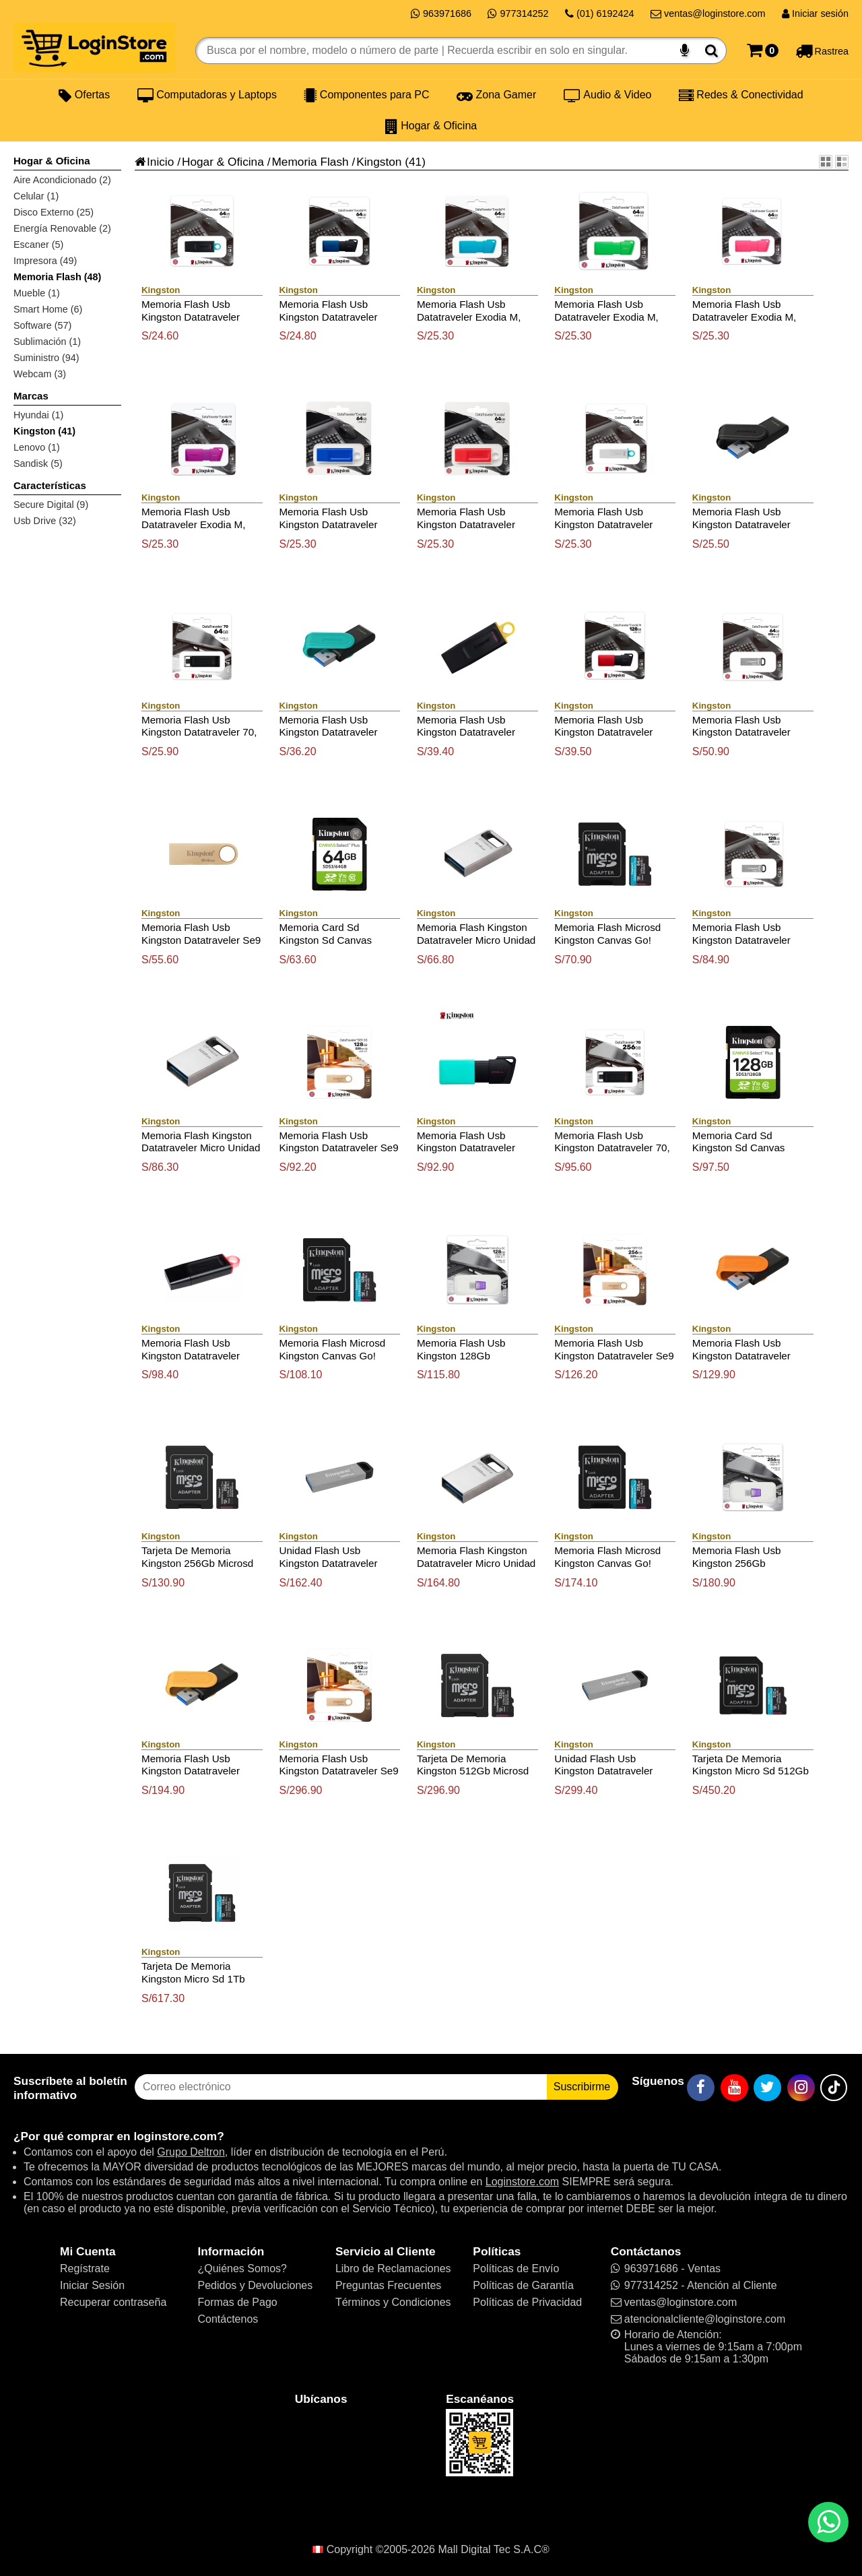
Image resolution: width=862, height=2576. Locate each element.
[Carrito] (762, 50)
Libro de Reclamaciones (393, 2268)
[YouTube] (734, 2087)
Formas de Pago (237, 2302)
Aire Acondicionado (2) (62, 179)
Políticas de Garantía (523, 2285)
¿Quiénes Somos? (242, 2268)
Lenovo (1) (36, 447)
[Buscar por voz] (684, 50)
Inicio (154, 161)
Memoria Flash (309, 161)
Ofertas (84, 95)
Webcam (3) (39, 373)
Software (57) (42, 325)
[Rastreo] (822, 50)
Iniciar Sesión (92, 2285)
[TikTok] (833, 2087)
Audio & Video (608, 95)
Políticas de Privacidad (527, 2302)
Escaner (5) (38, 244)
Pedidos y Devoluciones (254, 2285)
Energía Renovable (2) (62, 228)
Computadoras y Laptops (207, 95)
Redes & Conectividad (741, 95)
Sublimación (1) (47, 341)
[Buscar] (711, 50)
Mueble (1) (36, 293)
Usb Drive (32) (44, 520)
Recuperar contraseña (113, 2302)
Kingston (378, 161)
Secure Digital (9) (50, 504)
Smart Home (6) (47, 309)
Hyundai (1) (38, 415)
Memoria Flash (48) (57, 276)
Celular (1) (36, 196)
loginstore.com (175, 2136)
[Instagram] (801, 2087)
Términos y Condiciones (393, 2302)
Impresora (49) (45, 260)
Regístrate (85, 2268)
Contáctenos (227, 2319)
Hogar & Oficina (431, 126)
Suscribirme (582, 2086)
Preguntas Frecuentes (388, 2285)
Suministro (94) (46, 357)
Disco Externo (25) (53, 212)
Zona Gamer (496, 95)
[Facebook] (701, 2087)
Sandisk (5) (38, 463)
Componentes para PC (366, 95)
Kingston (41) (44, 431)
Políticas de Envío (516, 2268)
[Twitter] (767, 2087)
